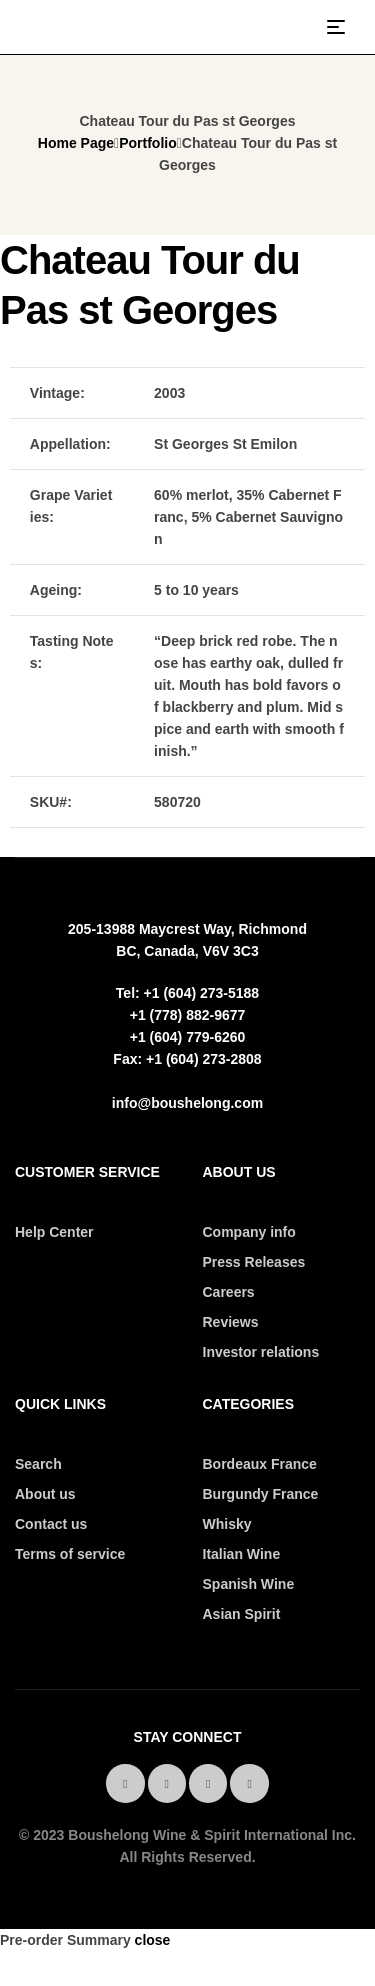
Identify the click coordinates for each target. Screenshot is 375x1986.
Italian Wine (242, 1554)
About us (45, 1494)
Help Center (54, 1232)
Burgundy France (261, 1494)
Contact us (51, 1524)
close (153, 1940)
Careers (229, 1292)
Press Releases (254, 1262)
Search (38, 1464)
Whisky (227, 1524)
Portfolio (148, 143)
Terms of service (70, 1554)
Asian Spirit (242, 1614)
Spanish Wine (249, 1584)
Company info (249, 1232)
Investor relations (261, 1352)
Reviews (231, 1322)
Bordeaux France (260, 1464)
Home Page (76, 143)
